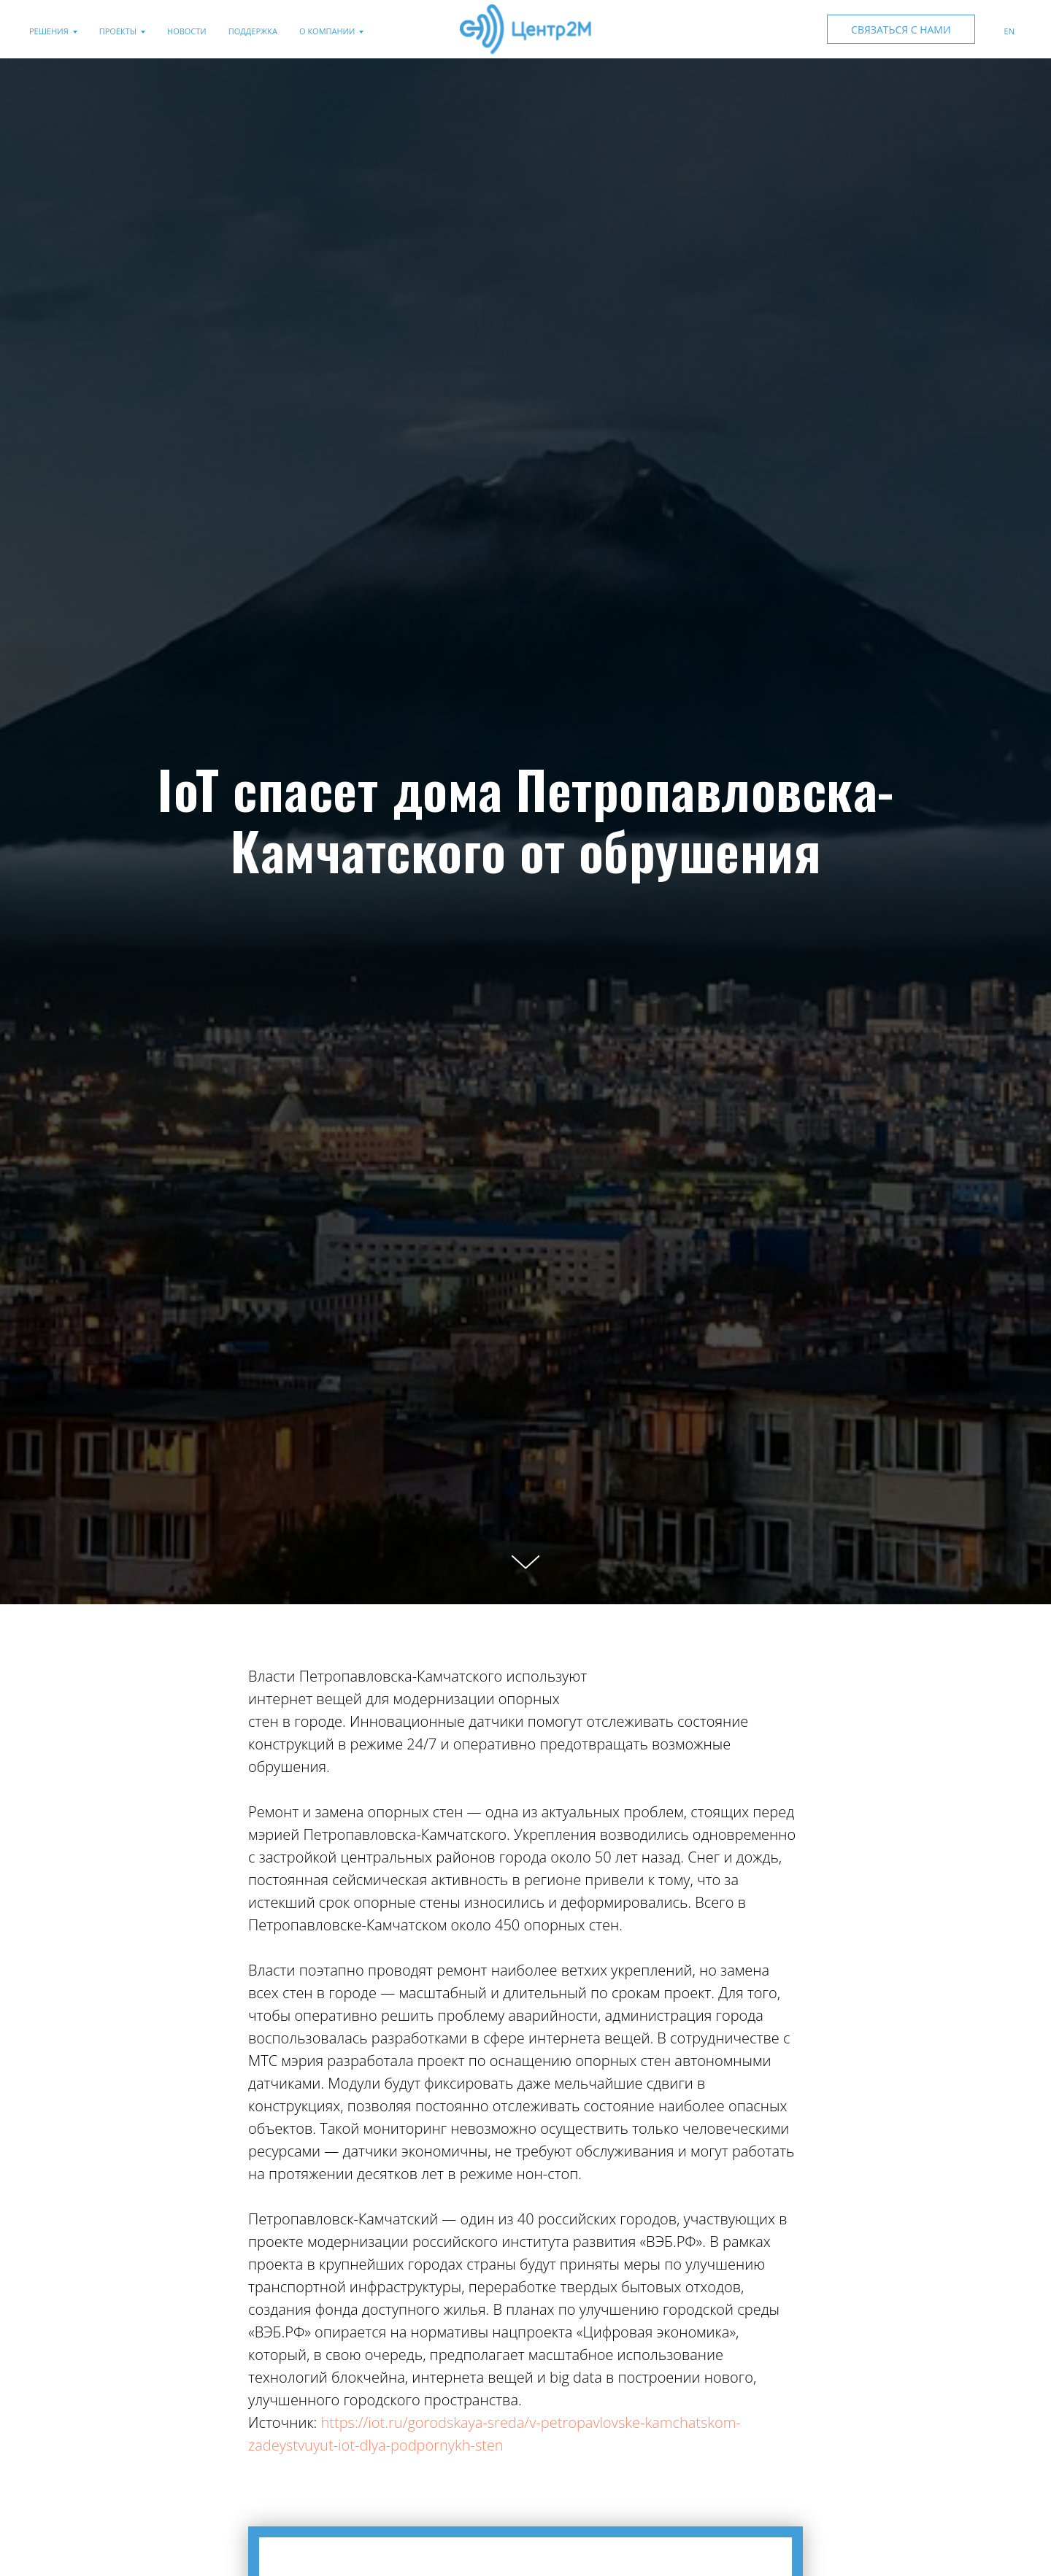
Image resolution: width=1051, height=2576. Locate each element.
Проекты (117, 31)
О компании (327, 31)
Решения (49, 31)
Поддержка (252, 31)
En (1009, 31)
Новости (187, 31)
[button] (900, 29)
